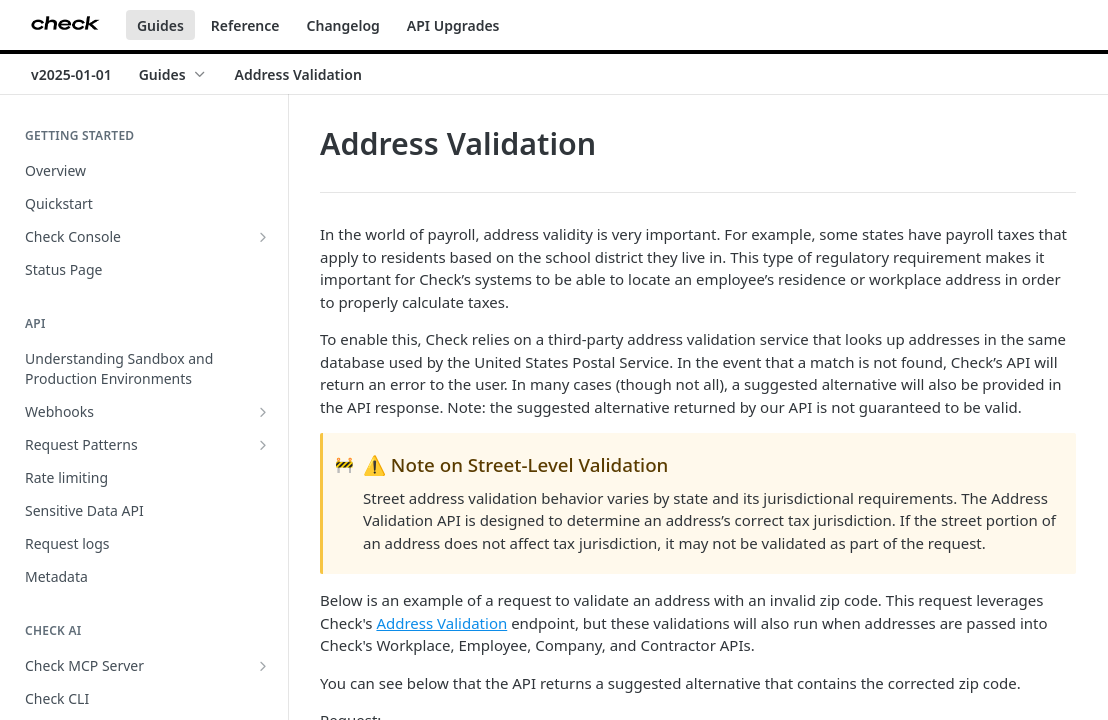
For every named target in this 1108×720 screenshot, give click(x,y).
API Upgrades (453, 25)
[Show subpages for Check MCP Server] (263, 666)
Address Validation (441, 623)
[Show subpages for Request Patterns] (263, 445)
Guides (160, 25)
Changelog (343, 25)
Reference (245, 25)
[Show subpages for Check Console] (263, 237)
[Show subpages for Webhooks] (263, 412)
